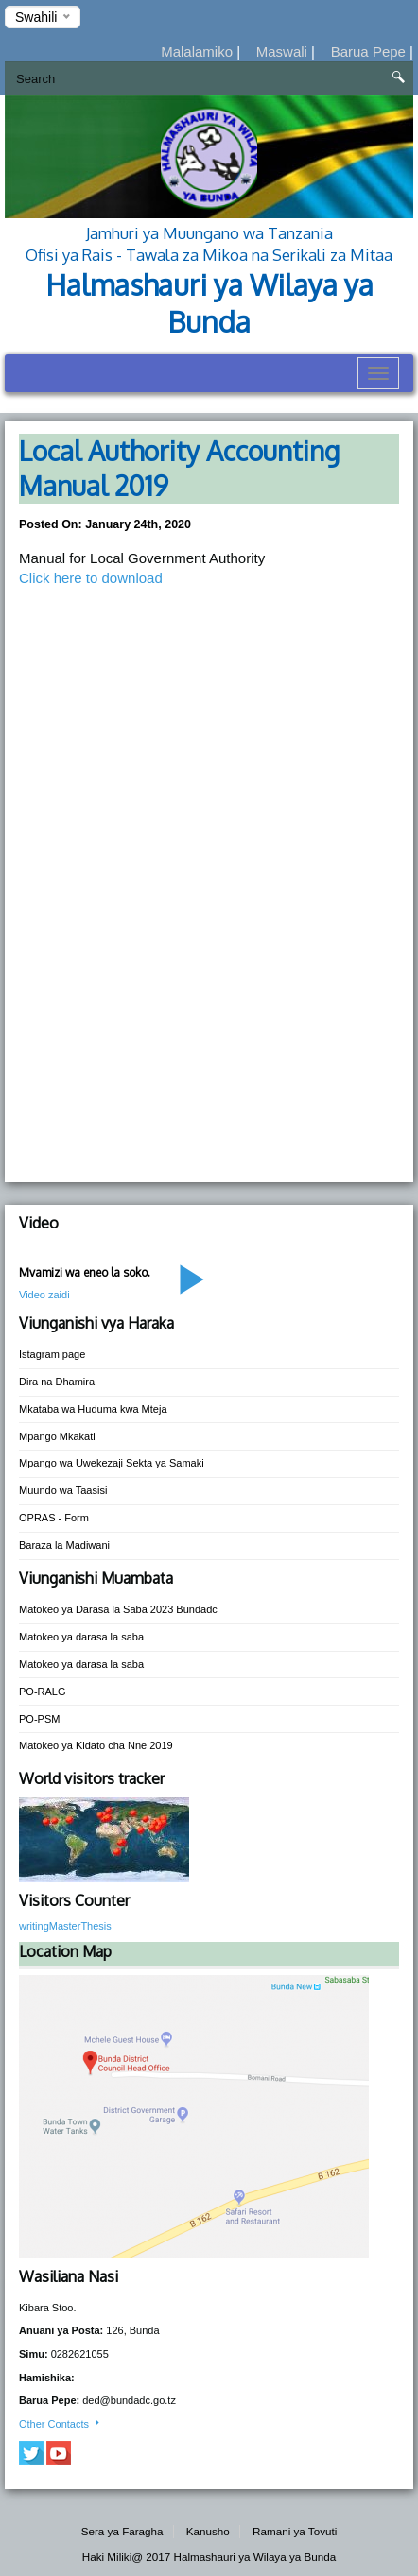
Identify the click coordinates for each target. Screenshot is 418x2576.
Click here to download (91, 578)
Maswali (283, 51)
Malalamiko (198, 51)
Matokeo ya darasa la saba (81, 1636)
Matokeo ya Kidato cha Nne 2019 (96, 1745)
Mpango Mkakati (57, 1436)
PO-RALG (42, 1691)
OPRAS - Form (54, 1517)
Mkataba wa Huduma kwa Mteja (93, 1409)
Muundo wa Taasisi (63, 1490)
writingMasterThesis (65, 1926)
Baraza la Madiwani (64, 1545)
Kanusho (208, 2531)
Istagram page (52, 1354)
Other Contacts (60, 2424)
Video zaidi (44, 1294)
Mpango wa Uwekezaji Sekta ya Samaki (111, 1462)
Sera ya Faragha (122, 2531)
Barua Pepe (370, 51)
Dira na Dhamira (57, 1381)
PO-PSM (39, 1719)
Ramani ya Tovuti (295, 2531)
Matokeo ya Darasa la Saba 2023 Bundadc (118, 1609)
